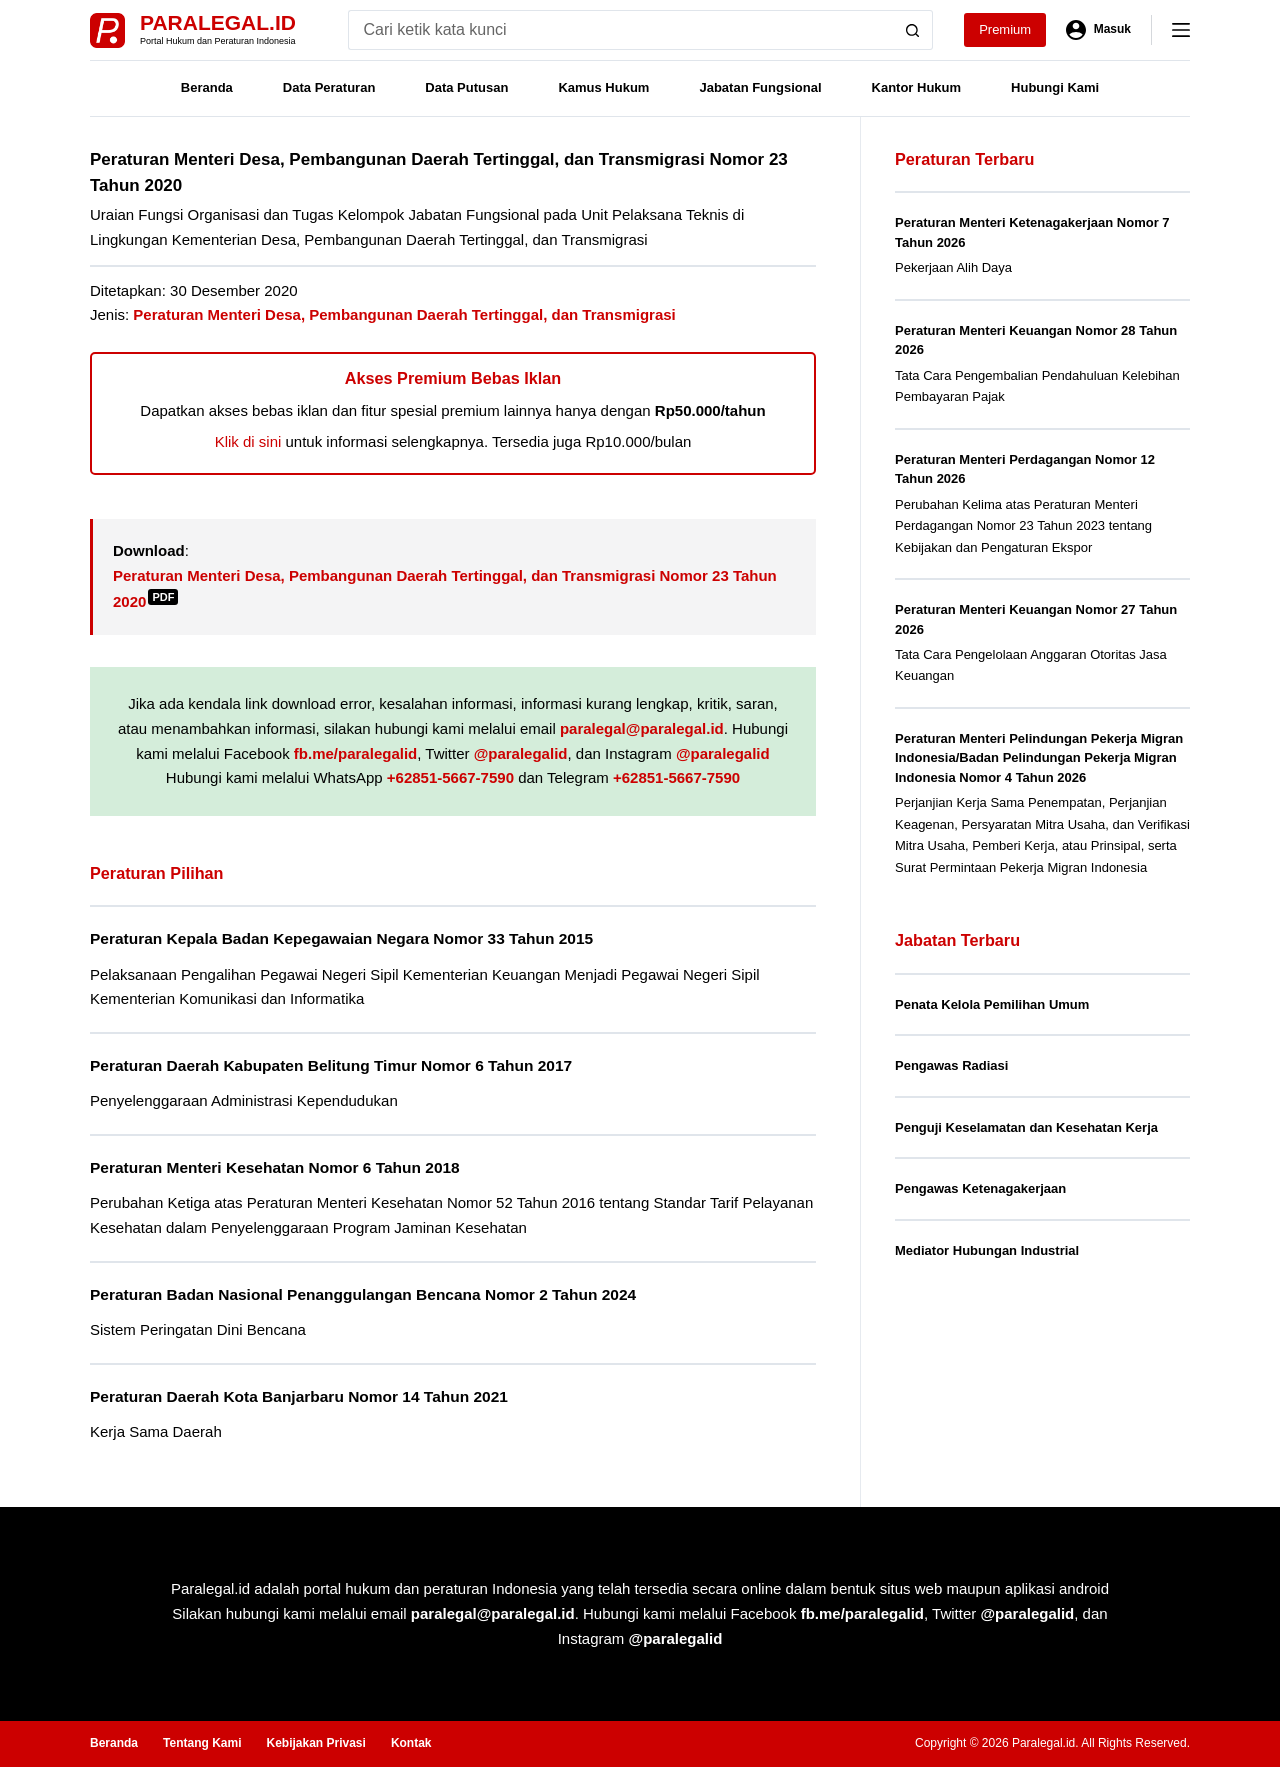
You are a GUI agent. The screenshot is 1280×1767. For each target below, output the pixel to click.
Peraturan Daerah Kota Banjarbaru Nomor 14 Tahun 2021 (299, 1396)
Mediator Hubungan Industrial (987, 1250)
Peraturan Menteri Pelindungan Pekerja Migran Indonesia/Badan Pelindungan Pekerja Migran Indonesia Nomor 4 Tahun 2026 (1039, 758)
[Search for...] (620, 30)
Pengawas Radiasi (951, 1065)
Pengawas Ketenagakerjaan (980, 1188)
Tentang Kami (202, 1743)
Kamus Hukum (603, 87)
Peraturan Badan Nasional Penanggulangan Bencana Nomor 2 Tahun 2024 (363, 1294)
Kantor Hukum (917, 87)
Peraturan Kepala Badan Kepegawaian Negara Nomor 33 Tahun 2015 (341, 938)
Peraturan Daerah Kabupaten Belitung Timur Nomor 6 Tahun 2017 (331, 1065)
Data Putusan (466, 87)
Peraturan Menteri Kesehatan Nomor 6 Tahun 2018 (275, 1167)
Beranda (207, 87)
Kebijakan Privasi (315, 1743)
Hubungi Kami (1055, 87)
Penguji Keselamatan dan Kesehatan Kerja (1026, 1127)
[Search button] (913, 30)
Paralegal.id (218, 22)
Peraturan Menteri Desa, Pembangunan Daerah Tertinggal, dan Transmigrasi (404, 314)
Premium (1005, 29)
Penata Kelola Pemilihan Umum (992, 1004)
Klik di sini (248, 441)
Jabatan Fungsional (760, 87)
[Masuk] (1098, 30)
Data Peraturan (329, 87)
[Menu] (1181, 30)
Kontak (411, 1743)
